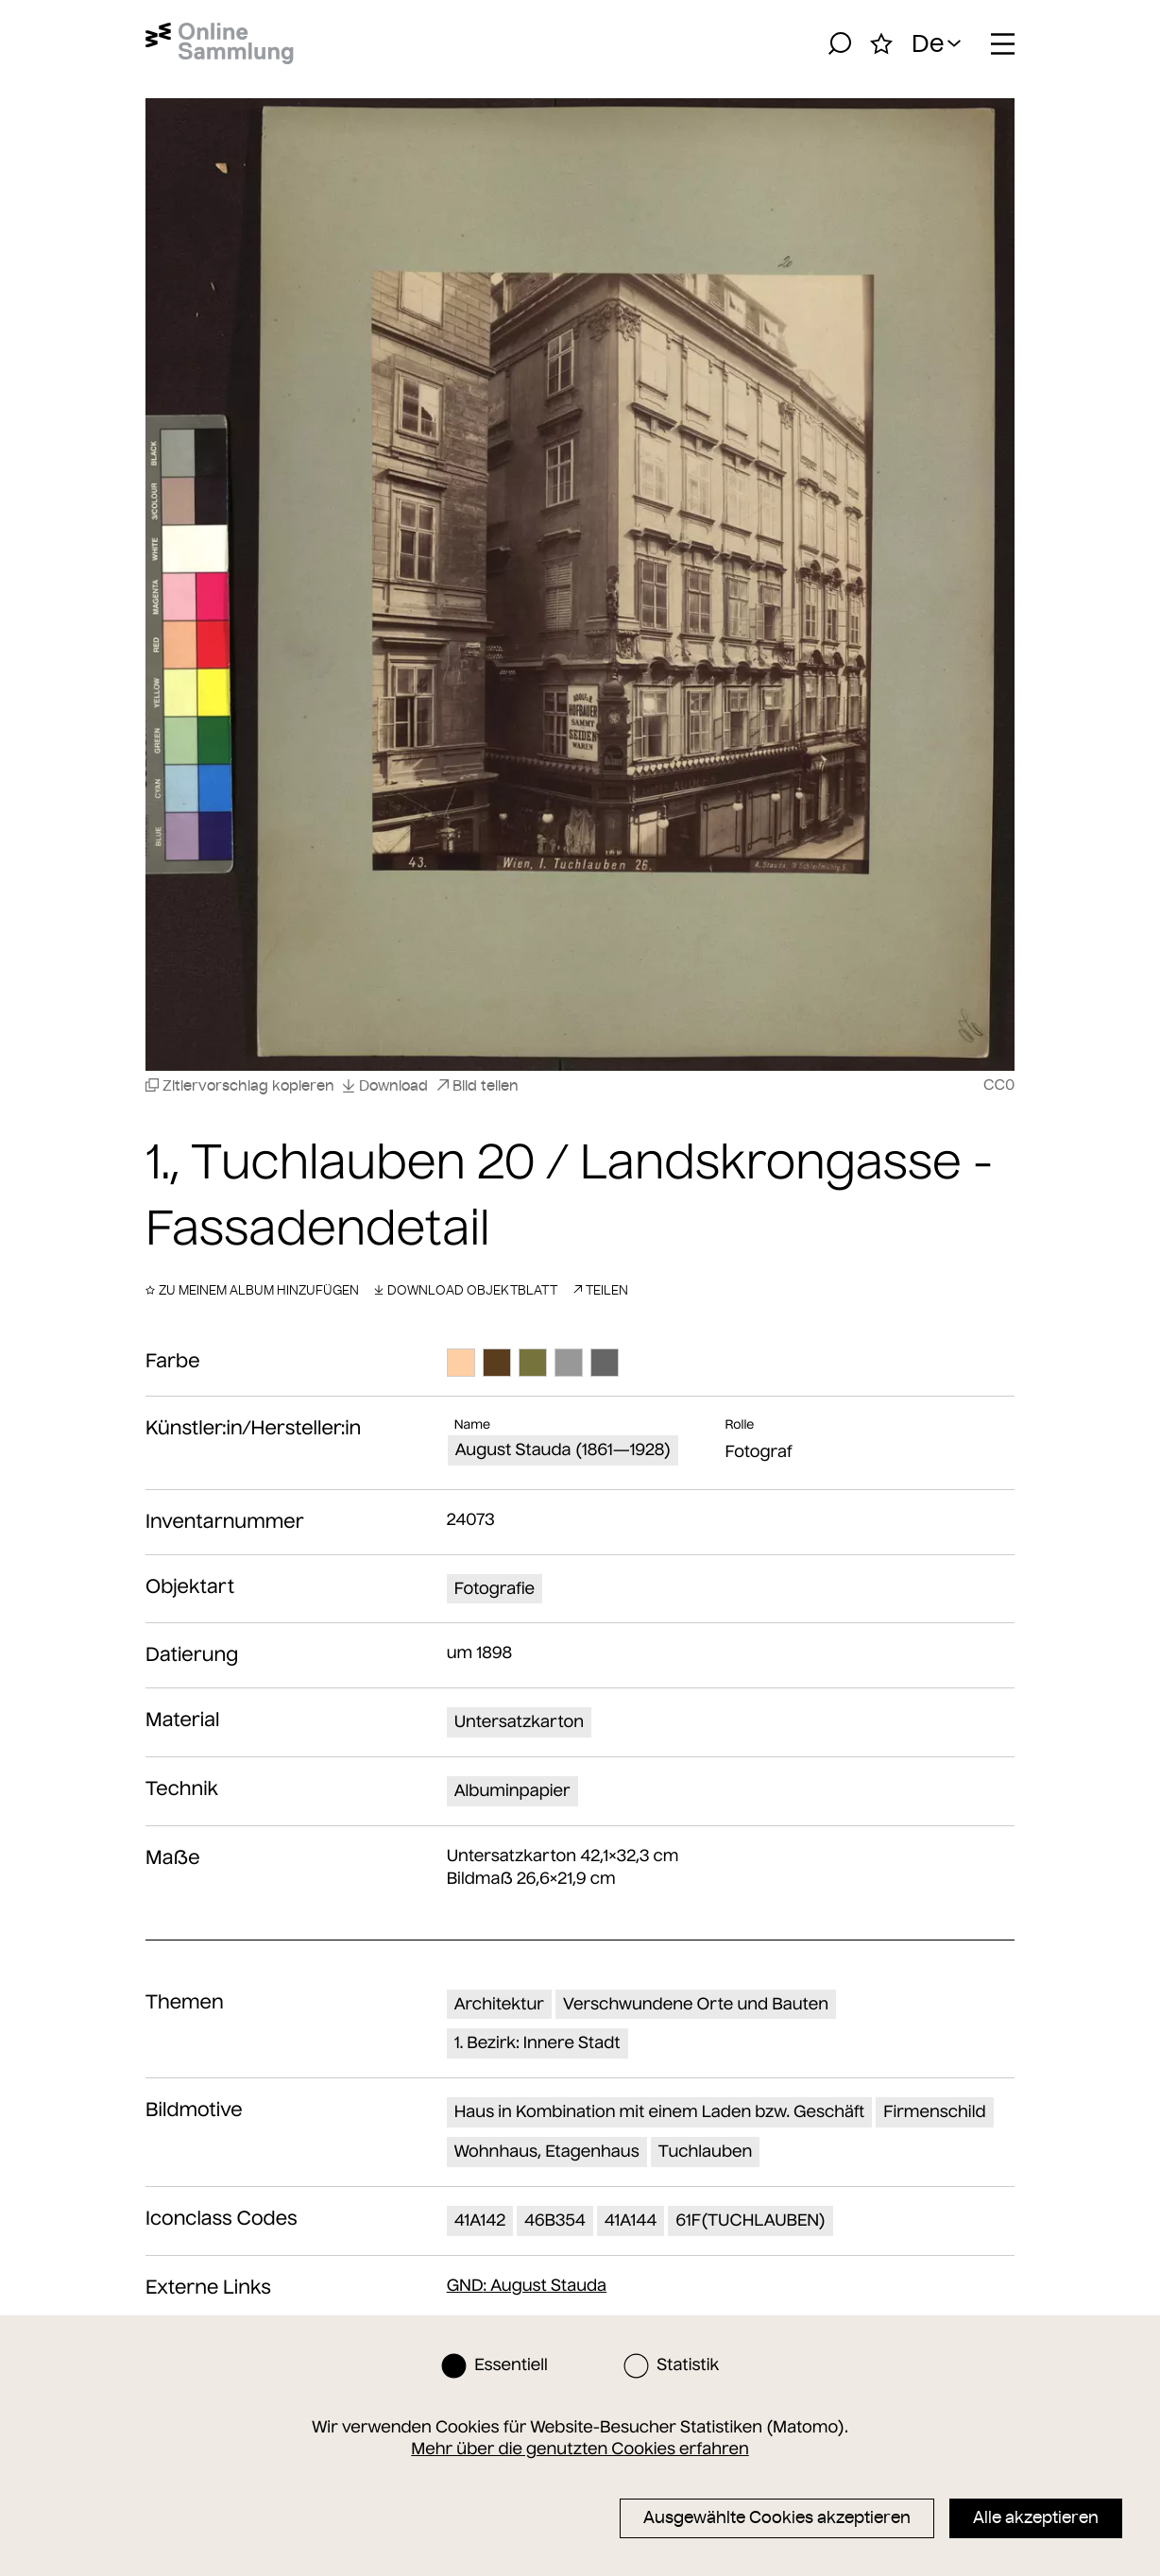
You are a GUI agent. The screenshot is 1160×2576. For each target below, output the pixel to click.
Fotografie (494, 1588)
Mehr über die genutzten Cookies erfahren (579, 2448)
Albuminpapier (512, 1790)
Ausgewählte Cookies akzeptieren (777, 2517)
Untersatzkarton (519, 1721)
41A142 (479, 2220)
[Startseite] (219, 43)
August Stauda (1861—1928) (563, 1449)
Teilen (600, 1289)
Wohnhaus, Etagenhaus (547, 2151)
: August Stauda (527, 2285)
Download (385, 1085)
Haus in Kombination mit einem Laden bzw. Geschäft (659, 2111)
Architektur (499, 2003)
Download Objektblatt (465, 1289)
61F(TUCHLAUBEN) (750, 2220)
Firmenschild (934, 2111)
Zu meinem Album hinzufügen (252, 1289)
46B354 (555, 2220)
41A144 (631, 2220)
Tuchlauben (705, 2151)
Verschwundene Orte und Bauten (695, 2003)
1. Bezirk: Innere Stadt (537, 2042)
